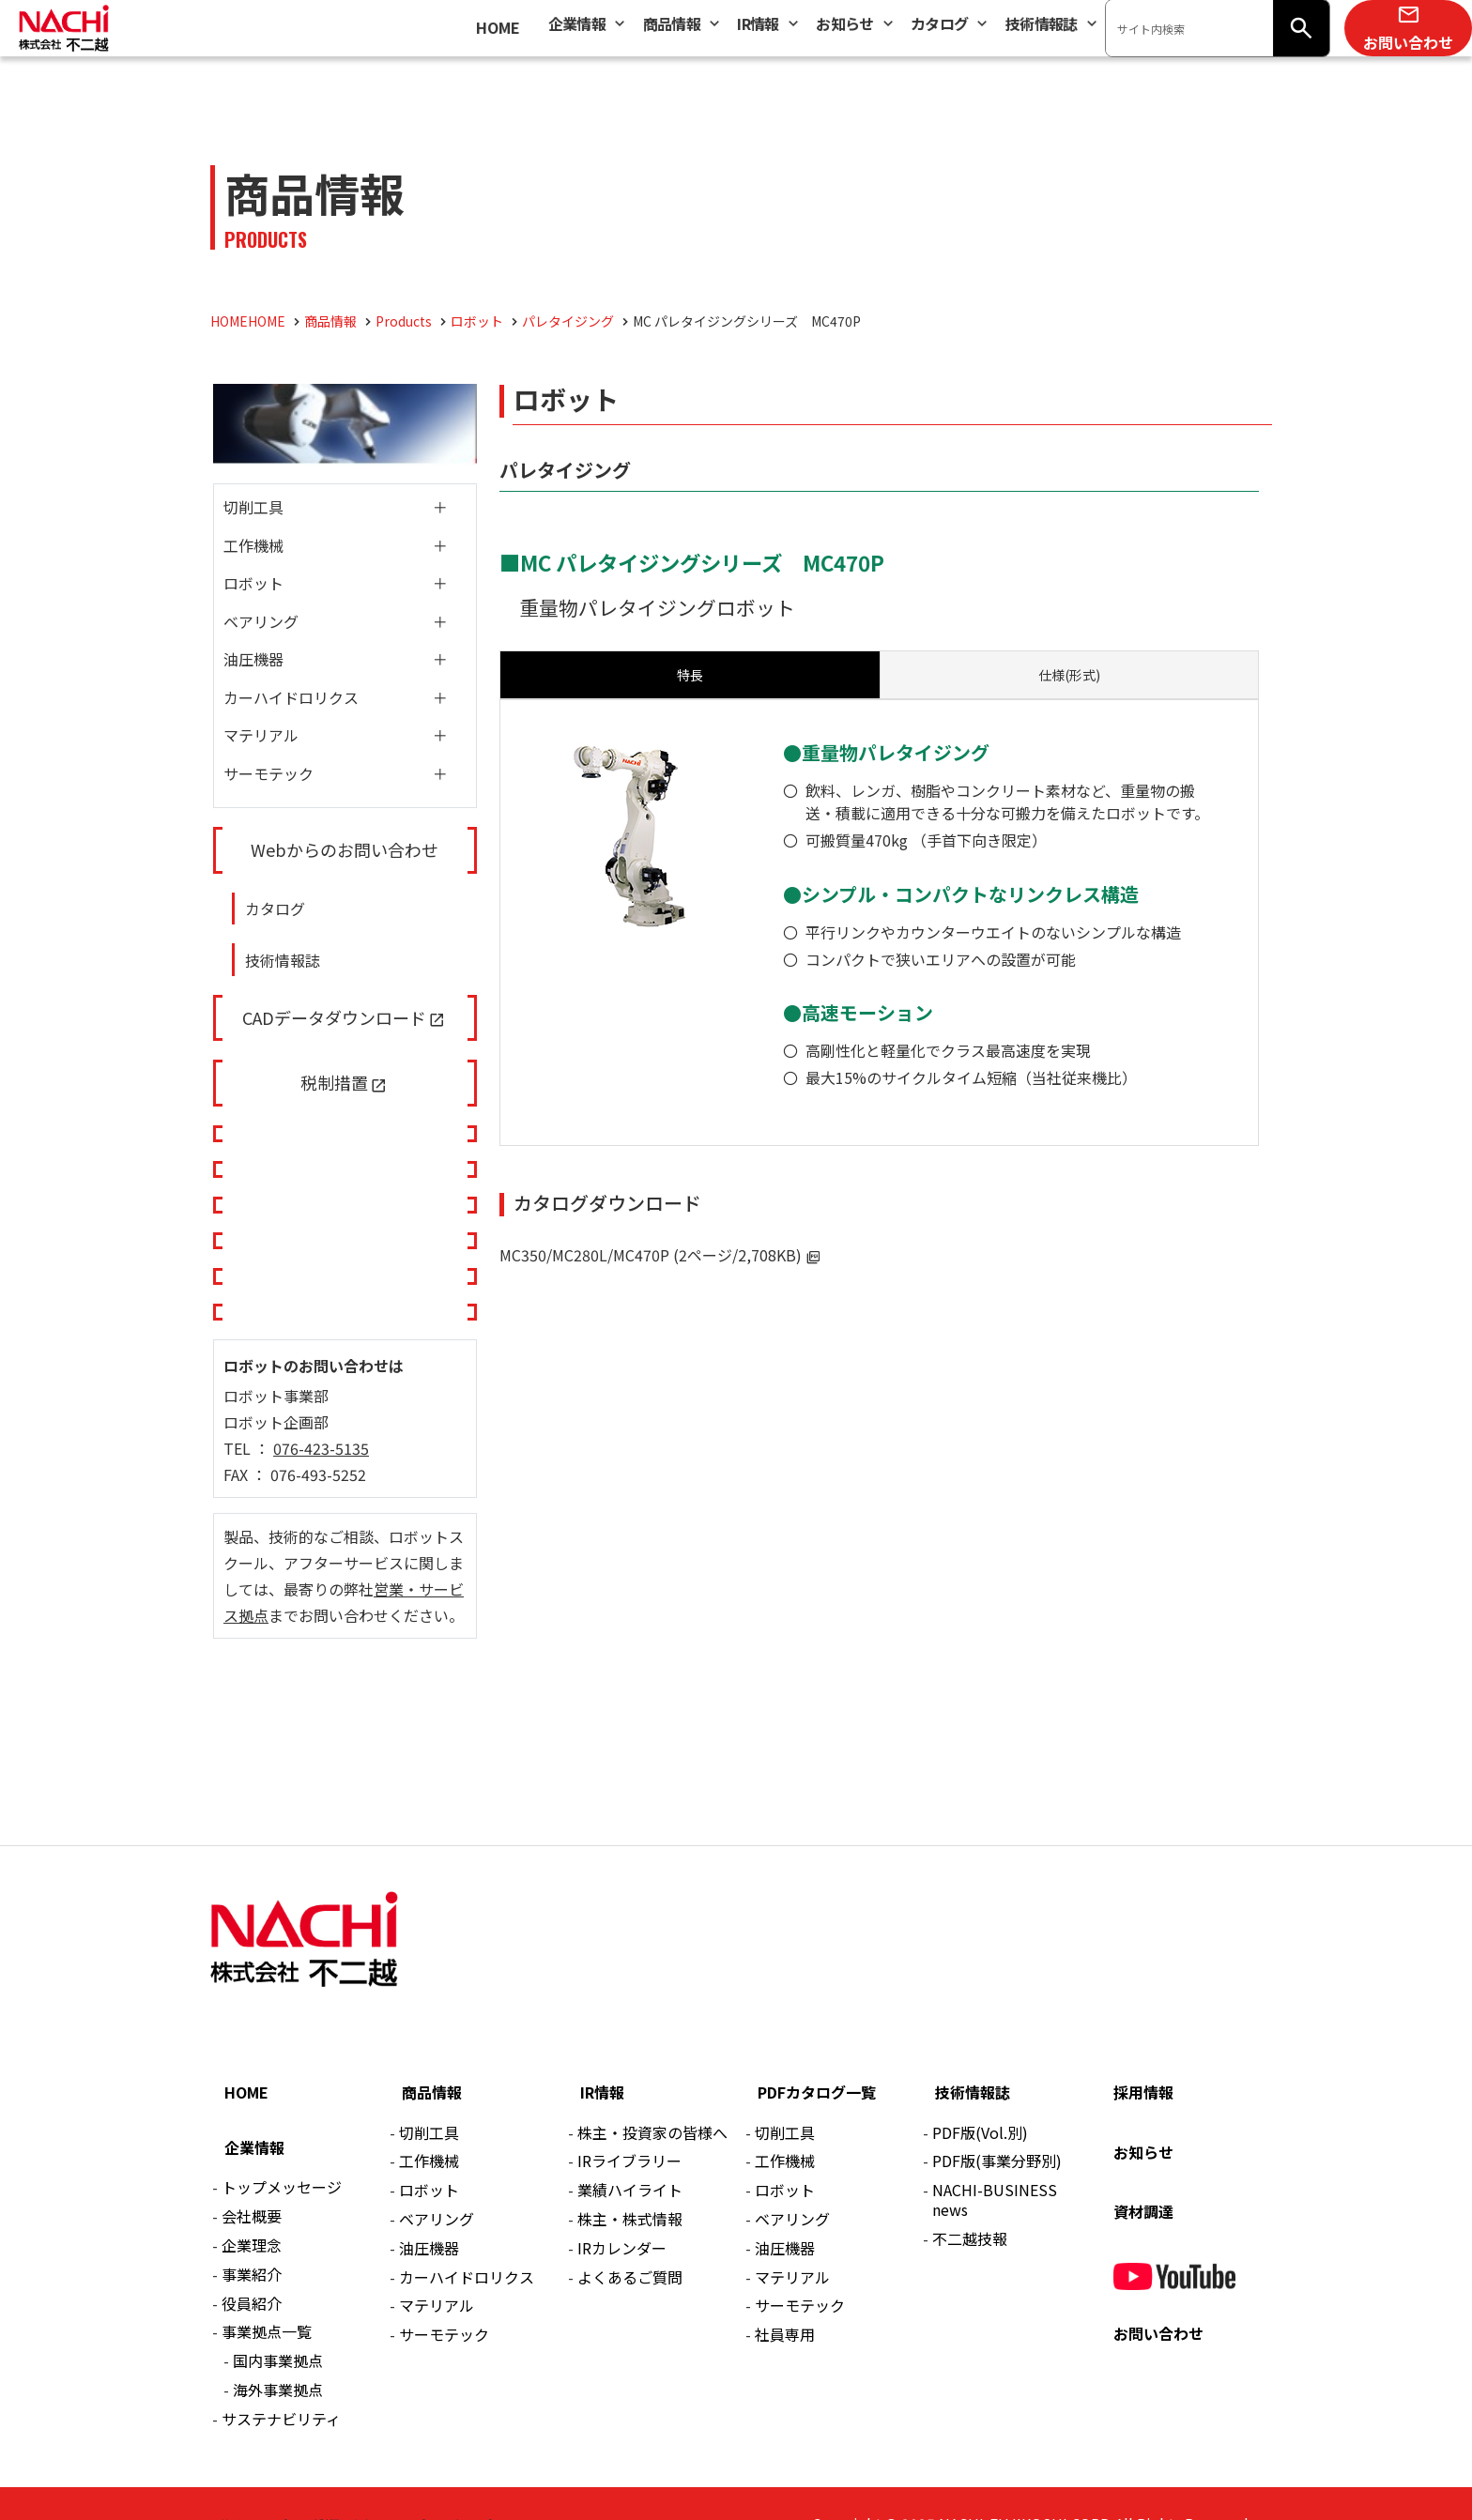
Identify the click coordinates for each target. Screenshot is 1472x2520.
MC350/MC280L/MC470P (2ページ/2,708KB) (650, 1255)
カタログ (275, 908)
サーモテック (268, 773)
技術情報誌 (282, 960)
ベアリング (261, 621)
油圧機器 (253, 659)
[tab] (1069, 674)
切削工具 (253, 507)
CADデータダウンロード (334, 1017)
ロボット (253, 583)
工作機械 (253, 545)
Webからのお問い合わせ (344, 849)
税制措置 (334, 1082)
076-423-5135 (321, 1448)
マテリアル (261, 735)
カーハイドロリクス (291, 697)
